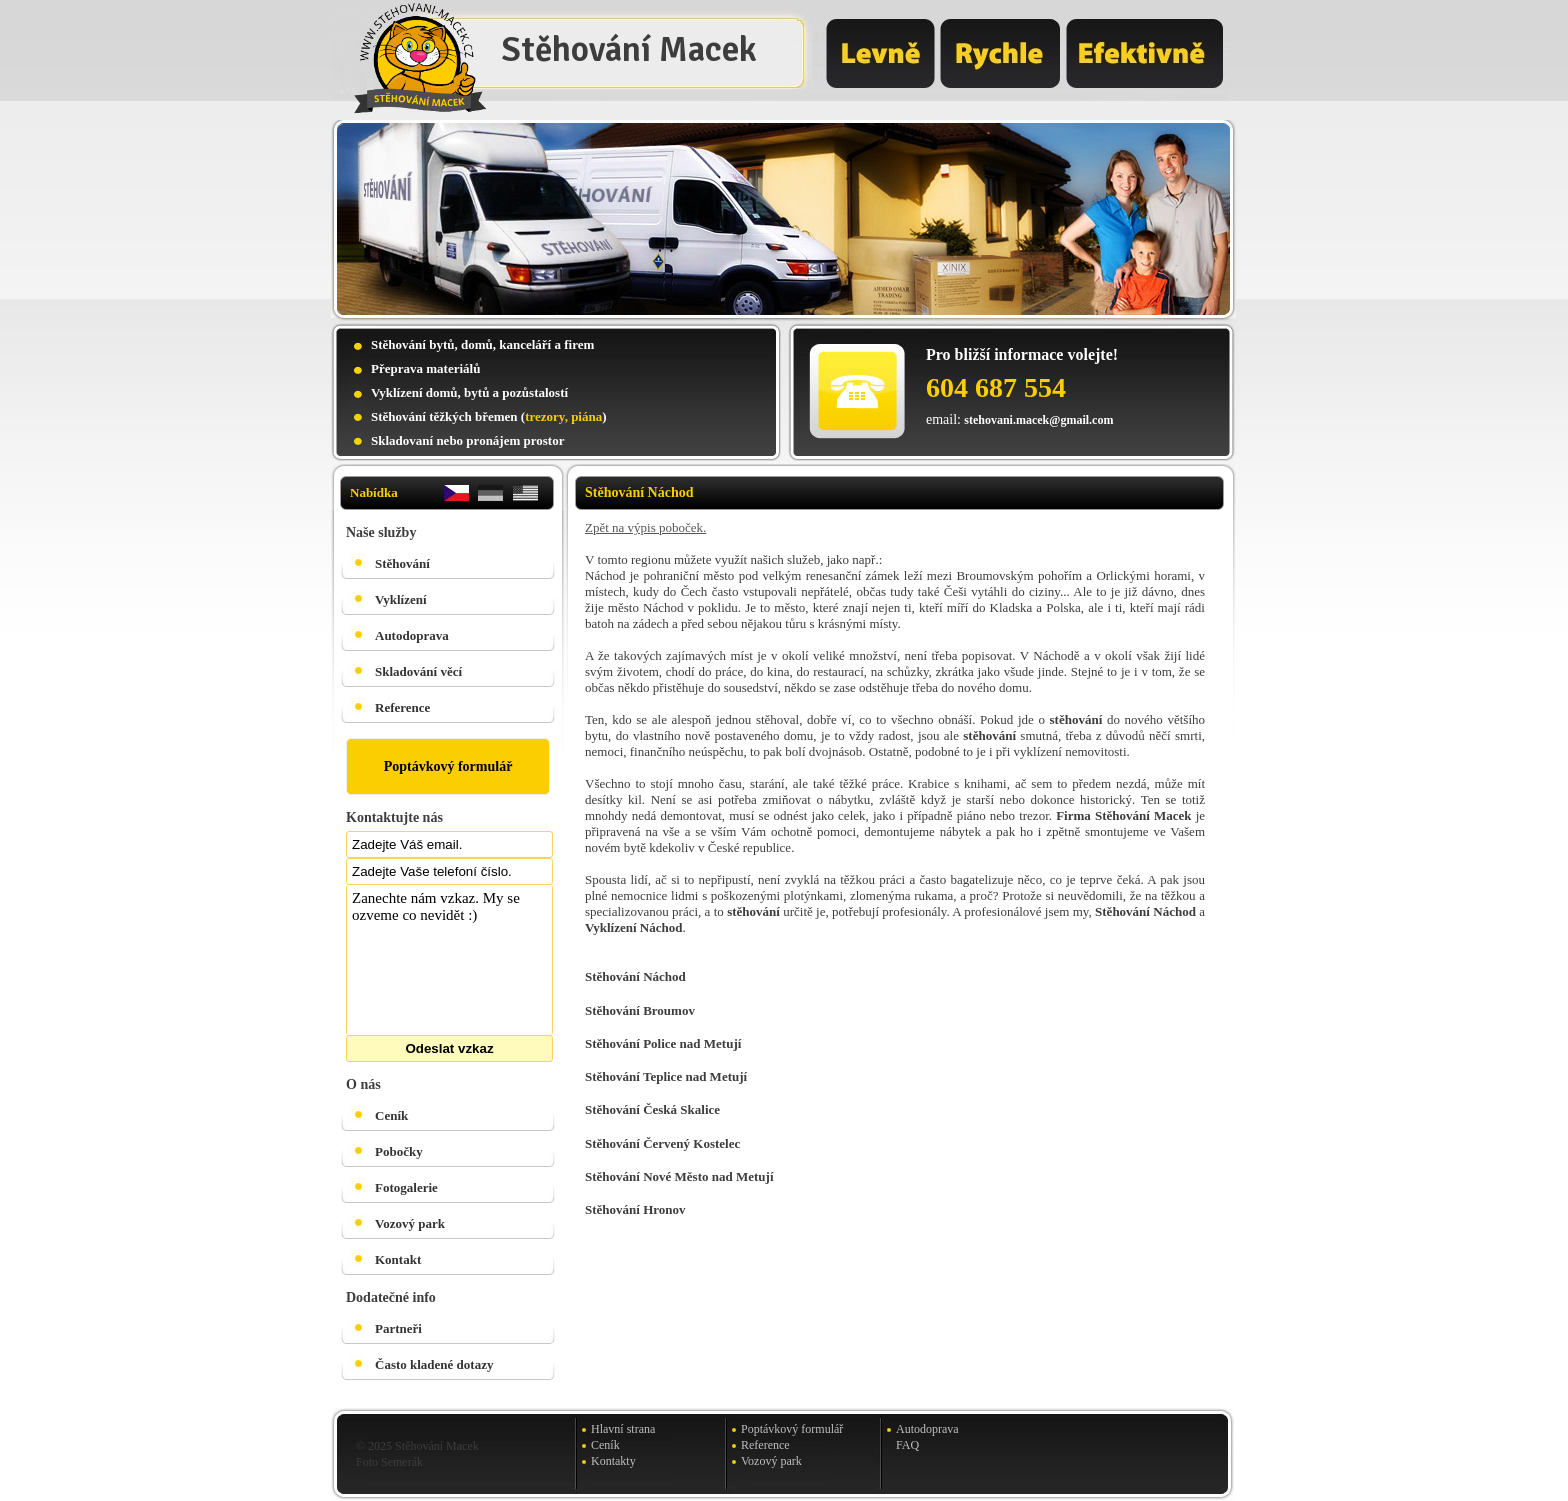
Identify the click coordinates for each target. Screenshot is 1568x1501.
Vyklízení (401, 599)
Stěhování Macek (629, 49)
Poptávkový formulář (448, 766)
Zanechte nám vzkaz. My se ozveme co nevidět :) (449, 960)
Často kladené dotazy (434, 1364)
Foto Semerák (389, 1462)
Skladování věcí (418, 671)
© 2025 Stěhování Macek (417, 1446)
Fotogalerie (406, 1187)
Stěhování (402, 563)
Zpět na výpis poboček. (645, 527)
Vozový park (410, 1223)
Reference (402, 707)
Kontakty (613, 1461)
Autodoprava (412, 635)
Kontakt (398, 1259)
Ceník (391, 1115)
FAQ (907, 1445)
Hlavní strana (623, 1429)
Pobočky (399, 1151)
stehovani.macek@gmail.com (1038, 420)
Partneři (398, 1328)
